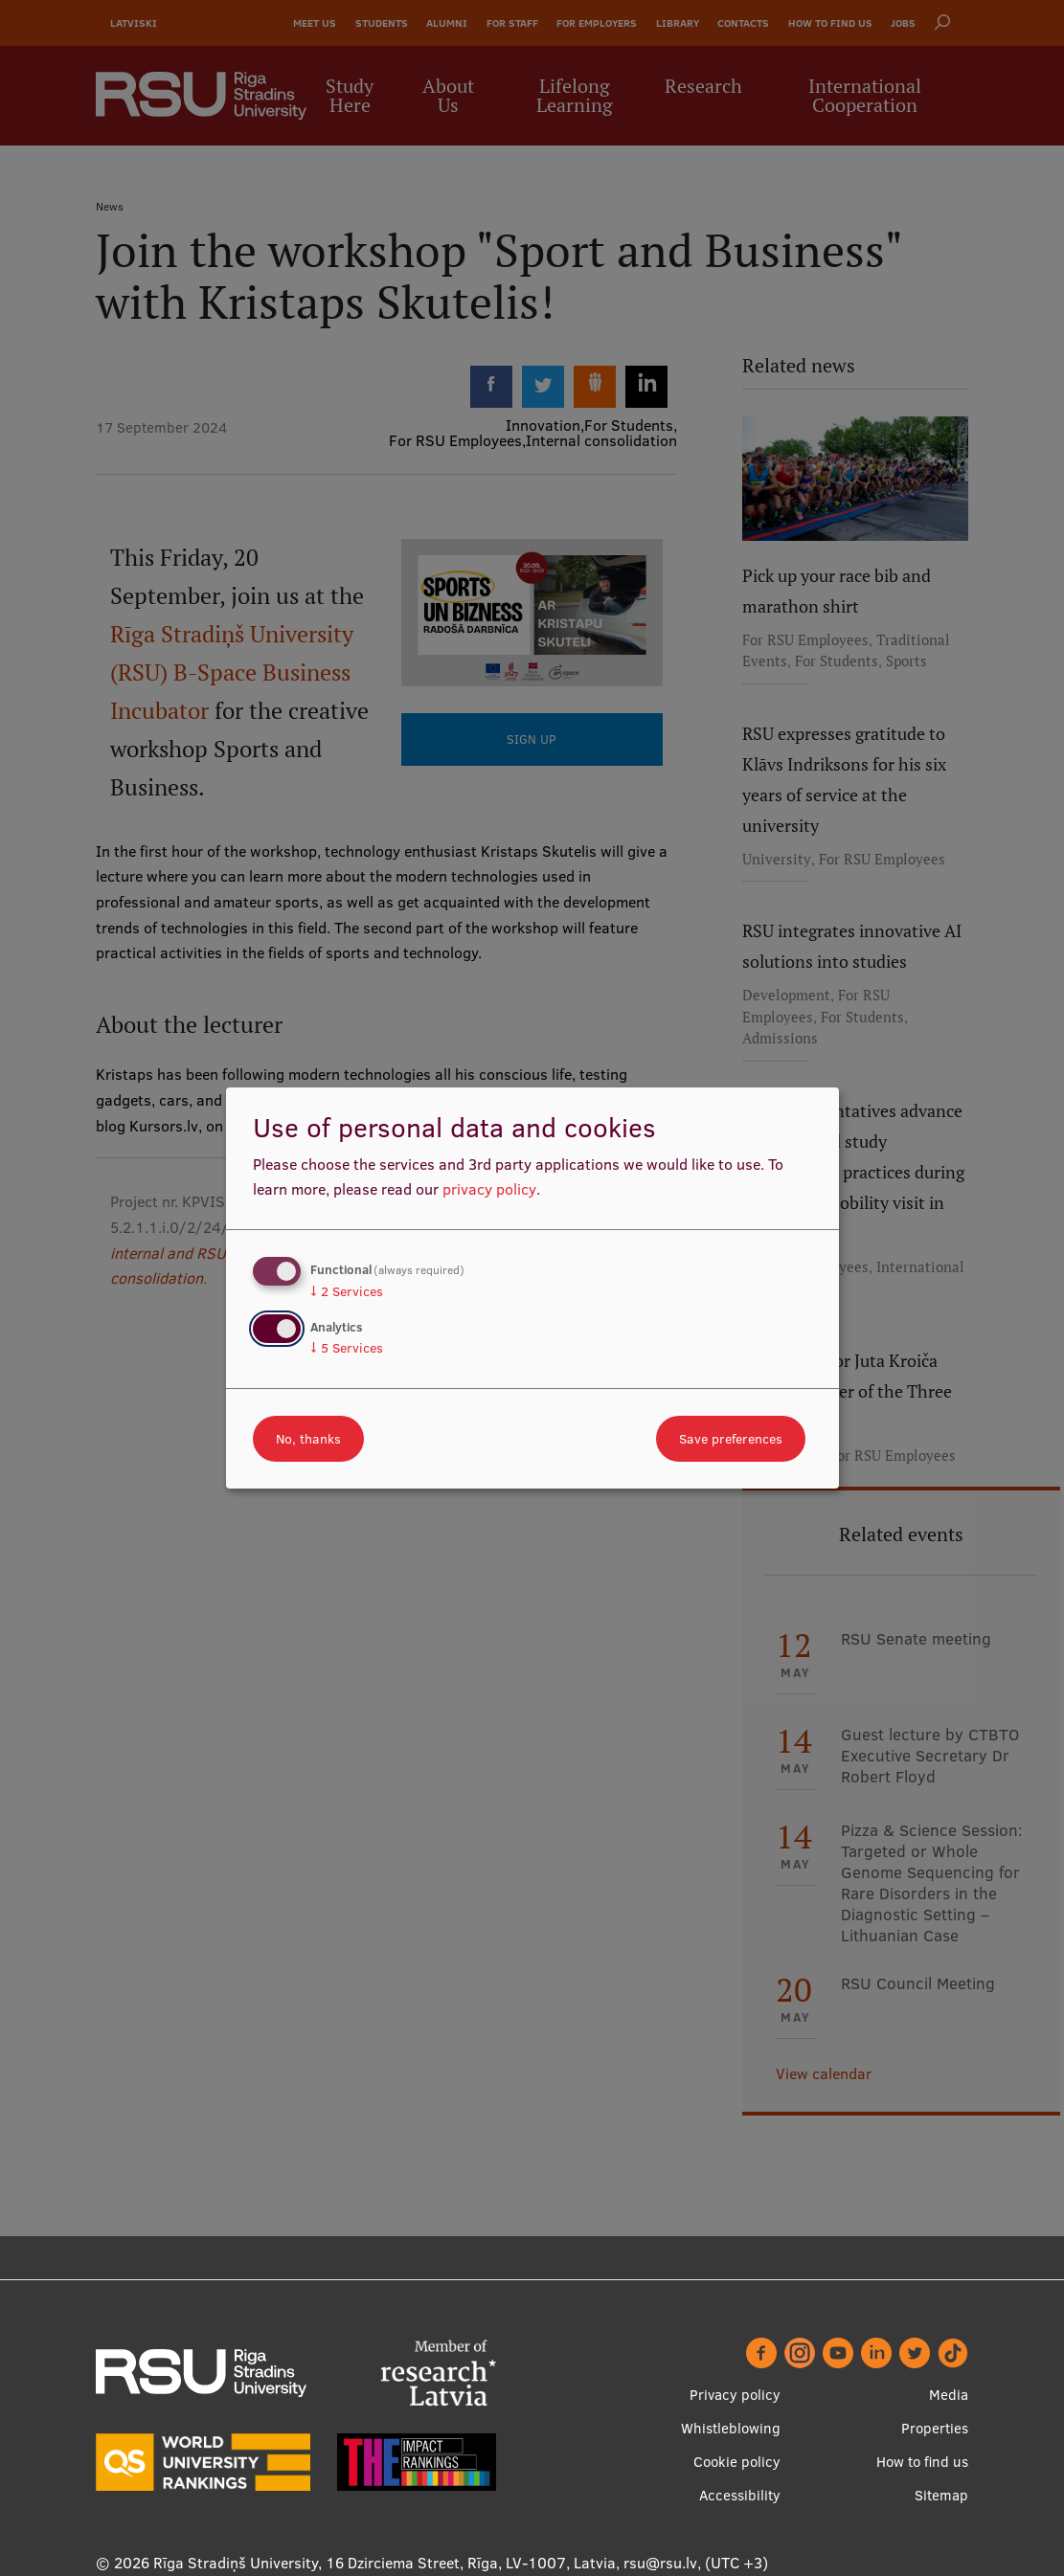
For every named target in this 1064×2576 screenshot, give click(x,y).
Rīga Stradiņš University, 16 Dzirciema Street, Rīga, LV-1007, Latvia (384, 2562)
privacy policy (489, 1188)
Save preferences (730, 1438)
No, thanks (308, 1438)
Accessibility (740, 2495)
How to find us (922, 2462)
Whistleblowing (731, 2428)
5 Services (346, 1347)
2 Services (346, 1291)
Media (948, 2395)
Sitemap (941, 2495)
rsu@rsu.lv (660, 2562)
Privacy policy (735, 2395)
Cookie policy (737, 2462)
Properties (934, 2428)
